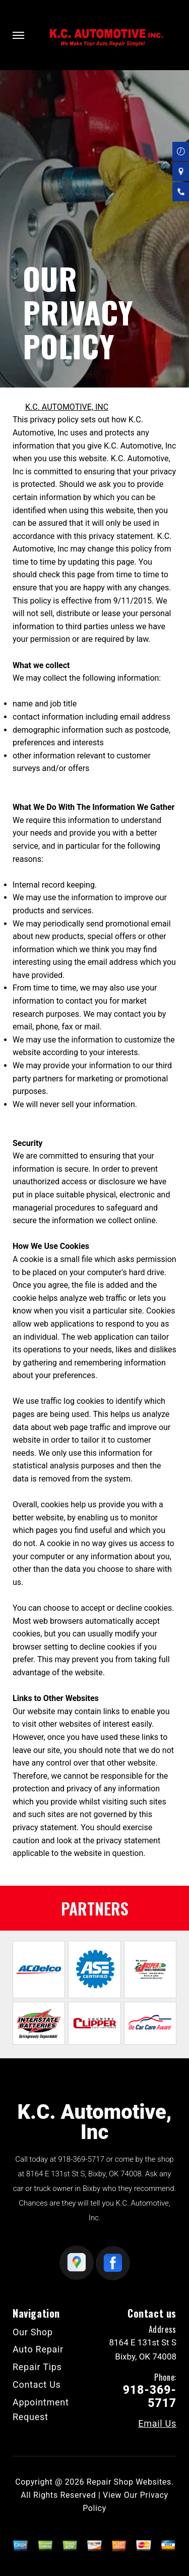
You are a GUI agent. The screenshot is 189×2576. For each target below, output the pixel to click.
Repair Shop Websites (129, 2482)
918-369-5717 (81, 2159)
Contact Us (37, 2384)
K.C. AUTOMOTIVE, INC (66, 407)
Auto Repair (38, 2349)
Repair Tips (37, 2367)
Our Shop (33, 2332)
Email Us (157, 2423)
